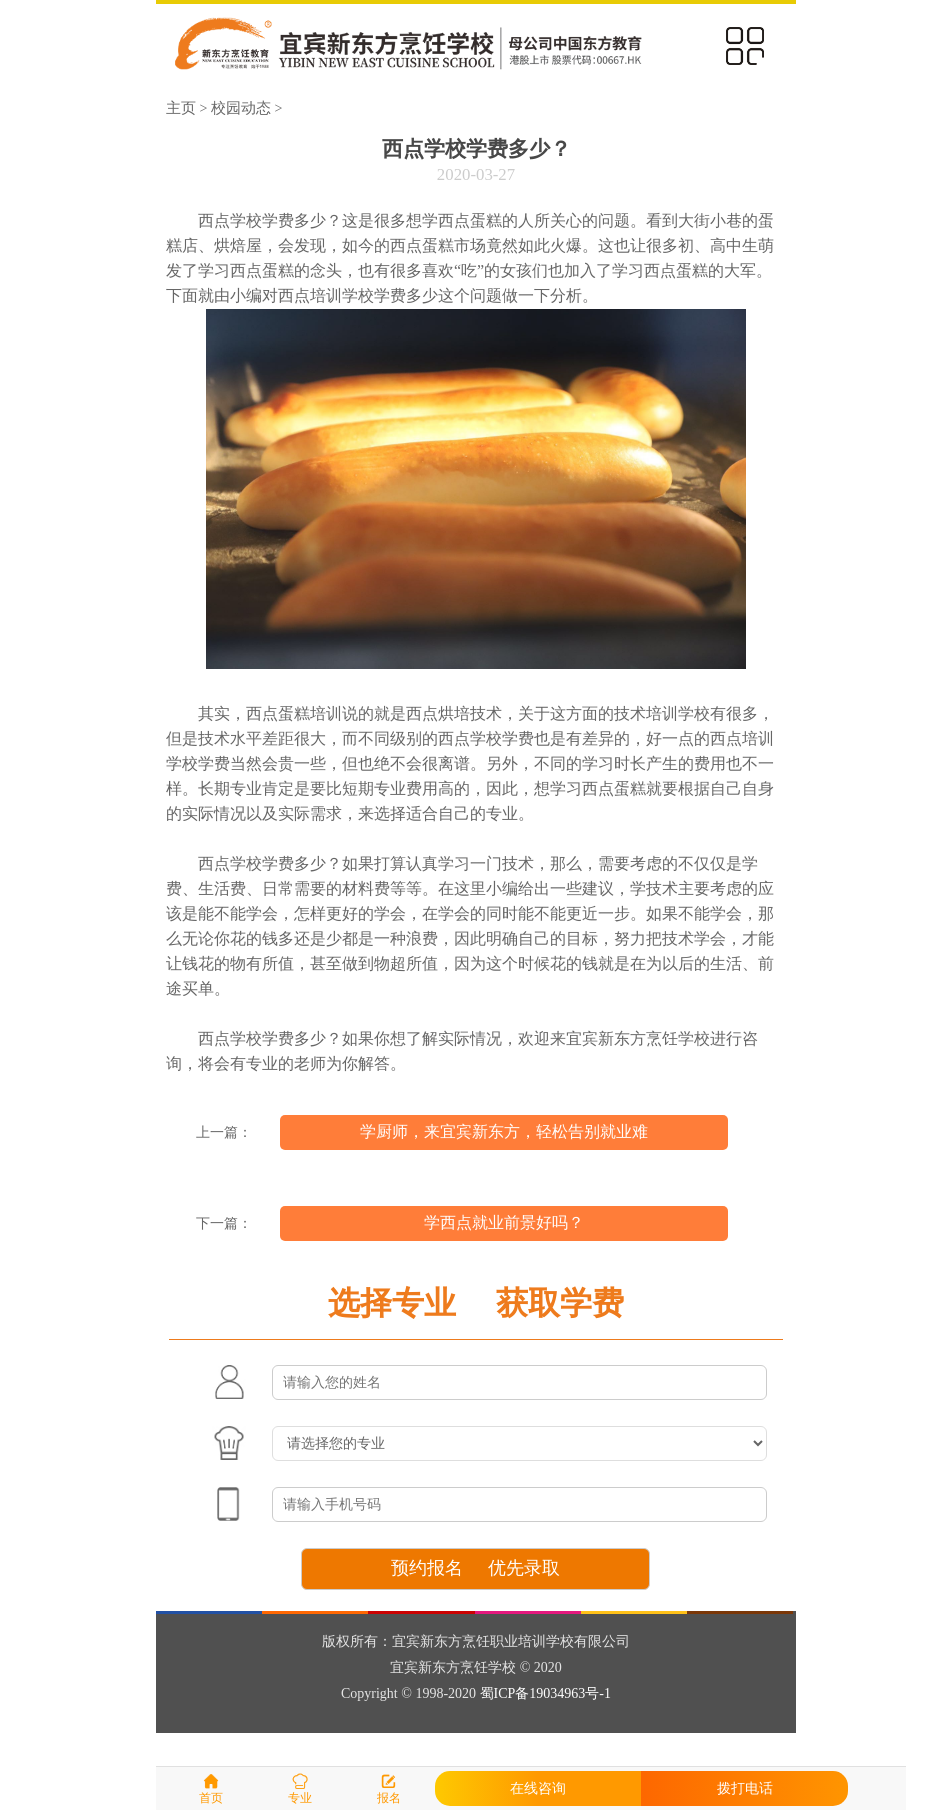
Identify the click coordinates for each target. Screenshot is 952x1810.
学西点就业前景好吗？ (504, 1222)
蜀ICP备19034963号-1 (545, 1693)
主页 (181, 107)
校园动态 (241, 107)
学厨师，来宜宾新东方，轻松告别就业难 (504, 1131)
